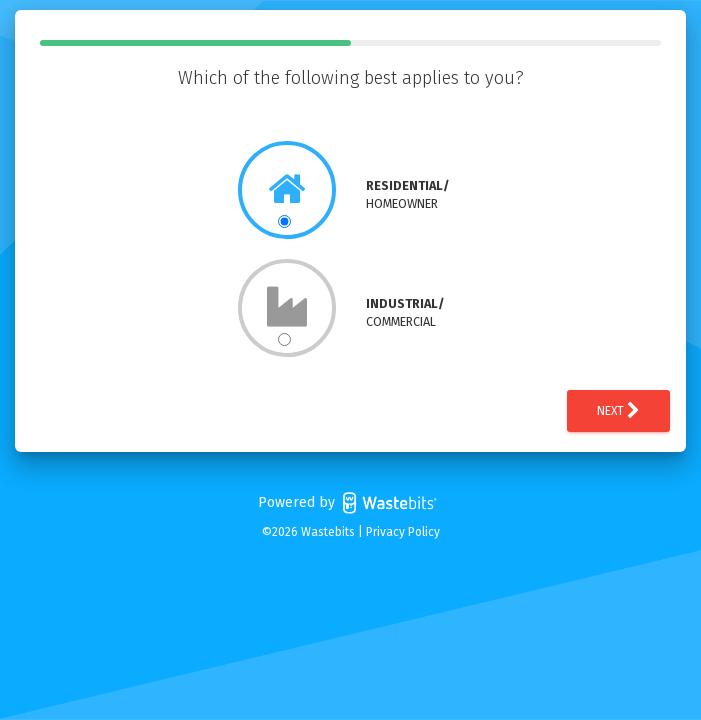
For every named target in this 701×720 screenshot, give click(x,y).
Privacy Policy (403, 532)
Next (618, 411)
